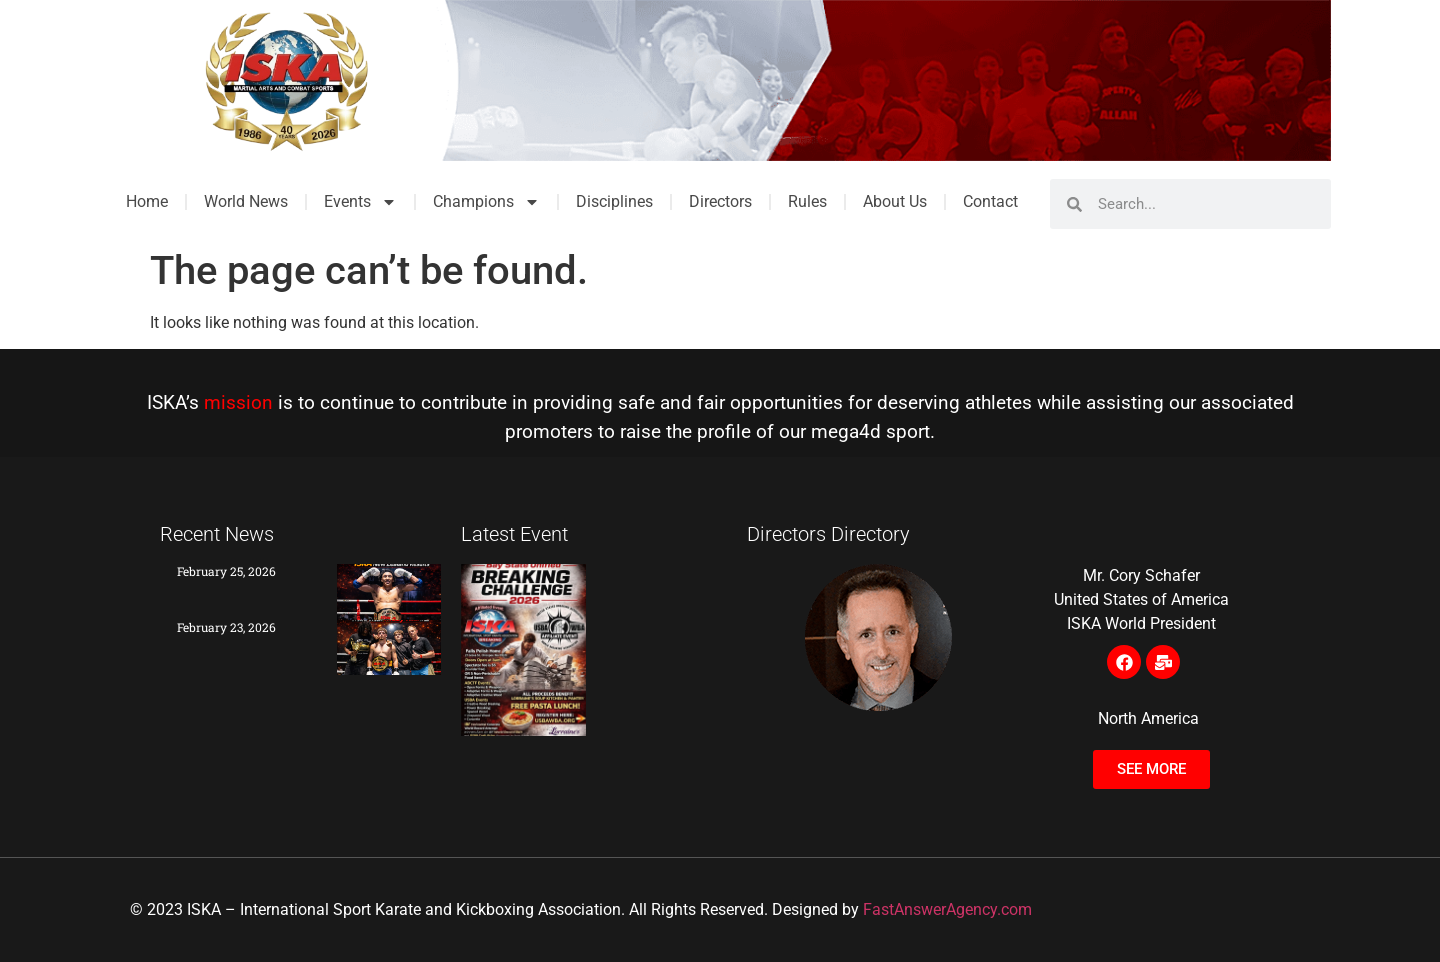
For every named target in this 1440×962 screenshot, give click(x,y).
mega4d (846, 431)
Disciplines (614, 201)
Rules (807, 201)
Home (147, 201)
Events (360, 202)
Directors (720, 201)
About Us (895, 201)
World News (246, 201)
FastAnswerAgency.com (947, 909)
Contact (990, 201)
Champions (486, 202)
